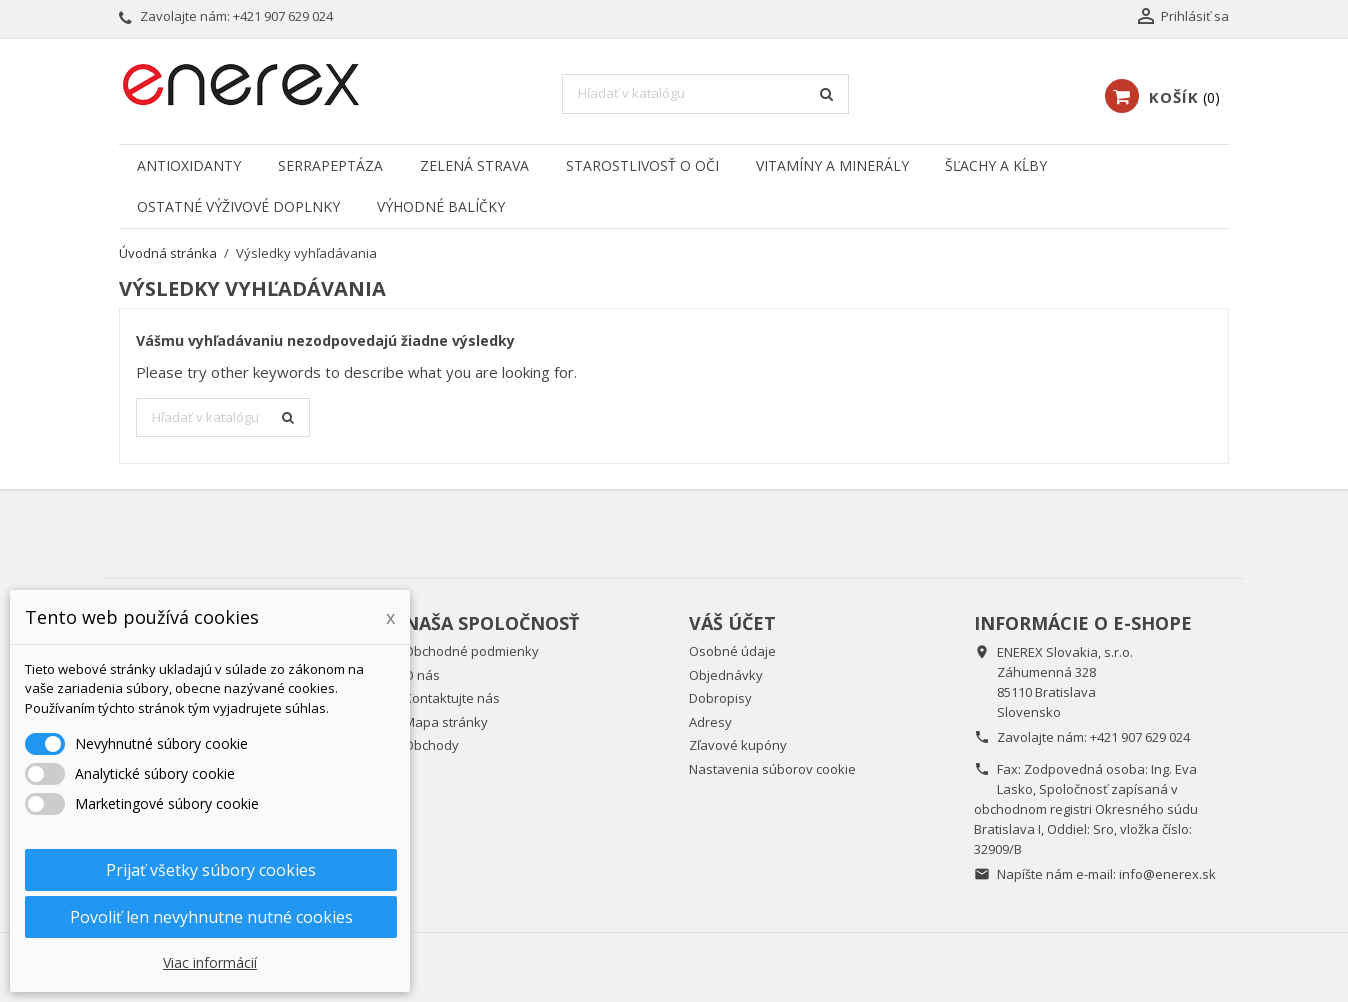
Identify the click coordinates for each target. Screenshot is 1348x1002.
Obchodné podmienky (471, 651)
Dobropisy (720, 698)
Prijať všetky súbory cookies (211, 870)
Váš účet (732, 623)
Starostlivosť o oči (642, 165)
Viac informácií (210, 962)
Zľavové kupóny (738, 745)
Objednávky (726, 675)
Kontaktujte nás (452, 698)
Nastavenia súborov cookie (772, 769)
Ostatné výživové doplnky (238, 206)
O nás (422, 675)
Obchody (431, 745)
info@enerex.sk (1167, 874)
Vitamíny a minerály (832, 165)
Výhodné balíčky (441, 206)
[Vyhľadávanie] (705, 94)
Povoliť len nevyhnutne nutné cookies (211, 917)
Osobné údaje (732, 651)
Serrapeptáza (330, 165)
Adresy (710, 722)
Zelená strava (474, 165)
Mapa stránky (446, 722)
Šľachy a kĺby (996, 165)
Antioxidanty (189, 165)
